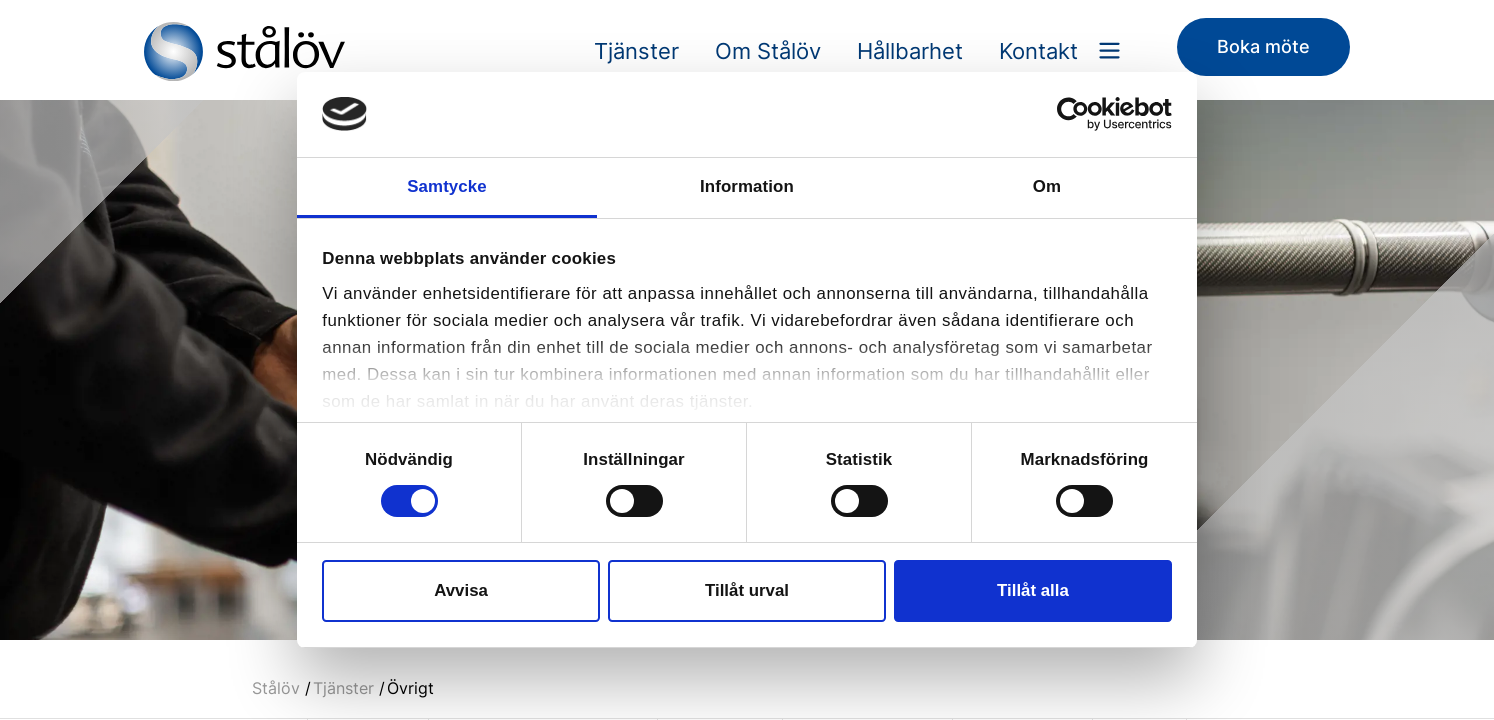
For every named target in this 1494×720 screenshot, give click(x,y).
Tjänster (636, 51)
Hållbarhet (910, 51)
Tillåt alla (1033, 590)
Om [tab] (1047, 186)
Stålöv (276, 688)
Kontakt (1038, 51)
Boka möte (1263, 46)
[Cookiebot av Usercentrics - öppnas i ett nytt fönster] (1084, 114)
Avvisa (461, 590)
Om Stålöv (768, 51)
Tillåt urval (747, 590)
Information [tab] (747, 186)
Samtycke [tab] (447, 186)
